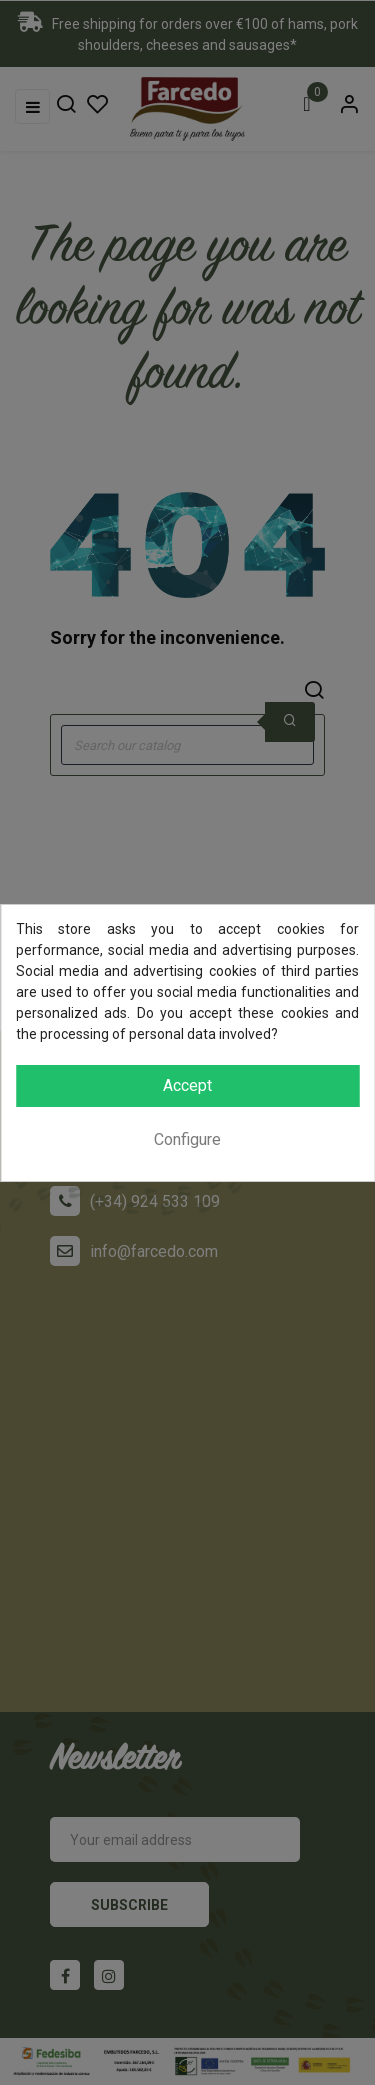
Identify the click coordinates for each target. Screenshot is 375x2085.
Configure (187, 1139)
